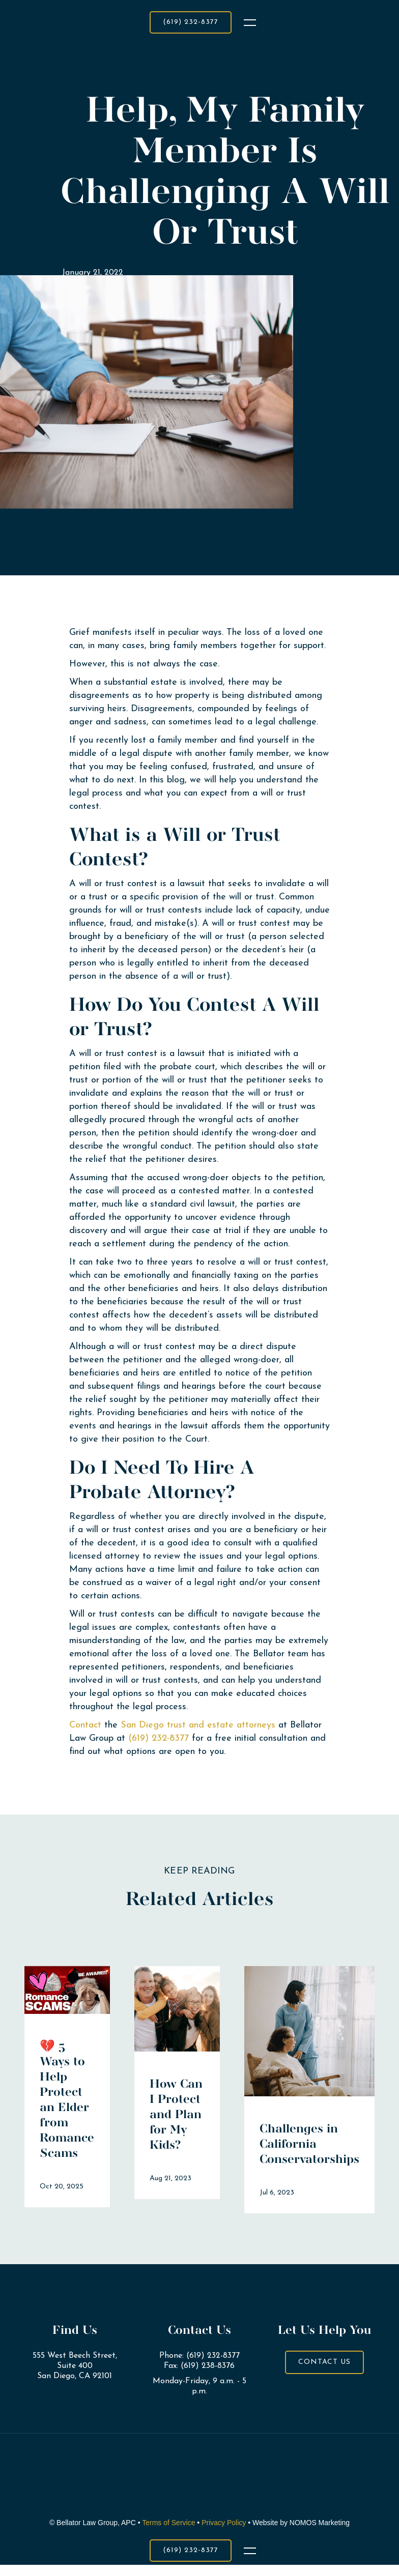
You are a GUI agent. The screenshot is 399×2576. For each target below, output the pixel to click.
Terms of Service (168, 2523)
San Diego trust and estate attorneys (198, 1725)
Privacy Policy (224, 2523)
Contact (85, 1725)
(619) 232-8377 (158, 1738)
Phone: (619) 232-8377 (199, 2356)
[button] (250, 22)
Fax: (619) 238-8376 (199, 2366)
